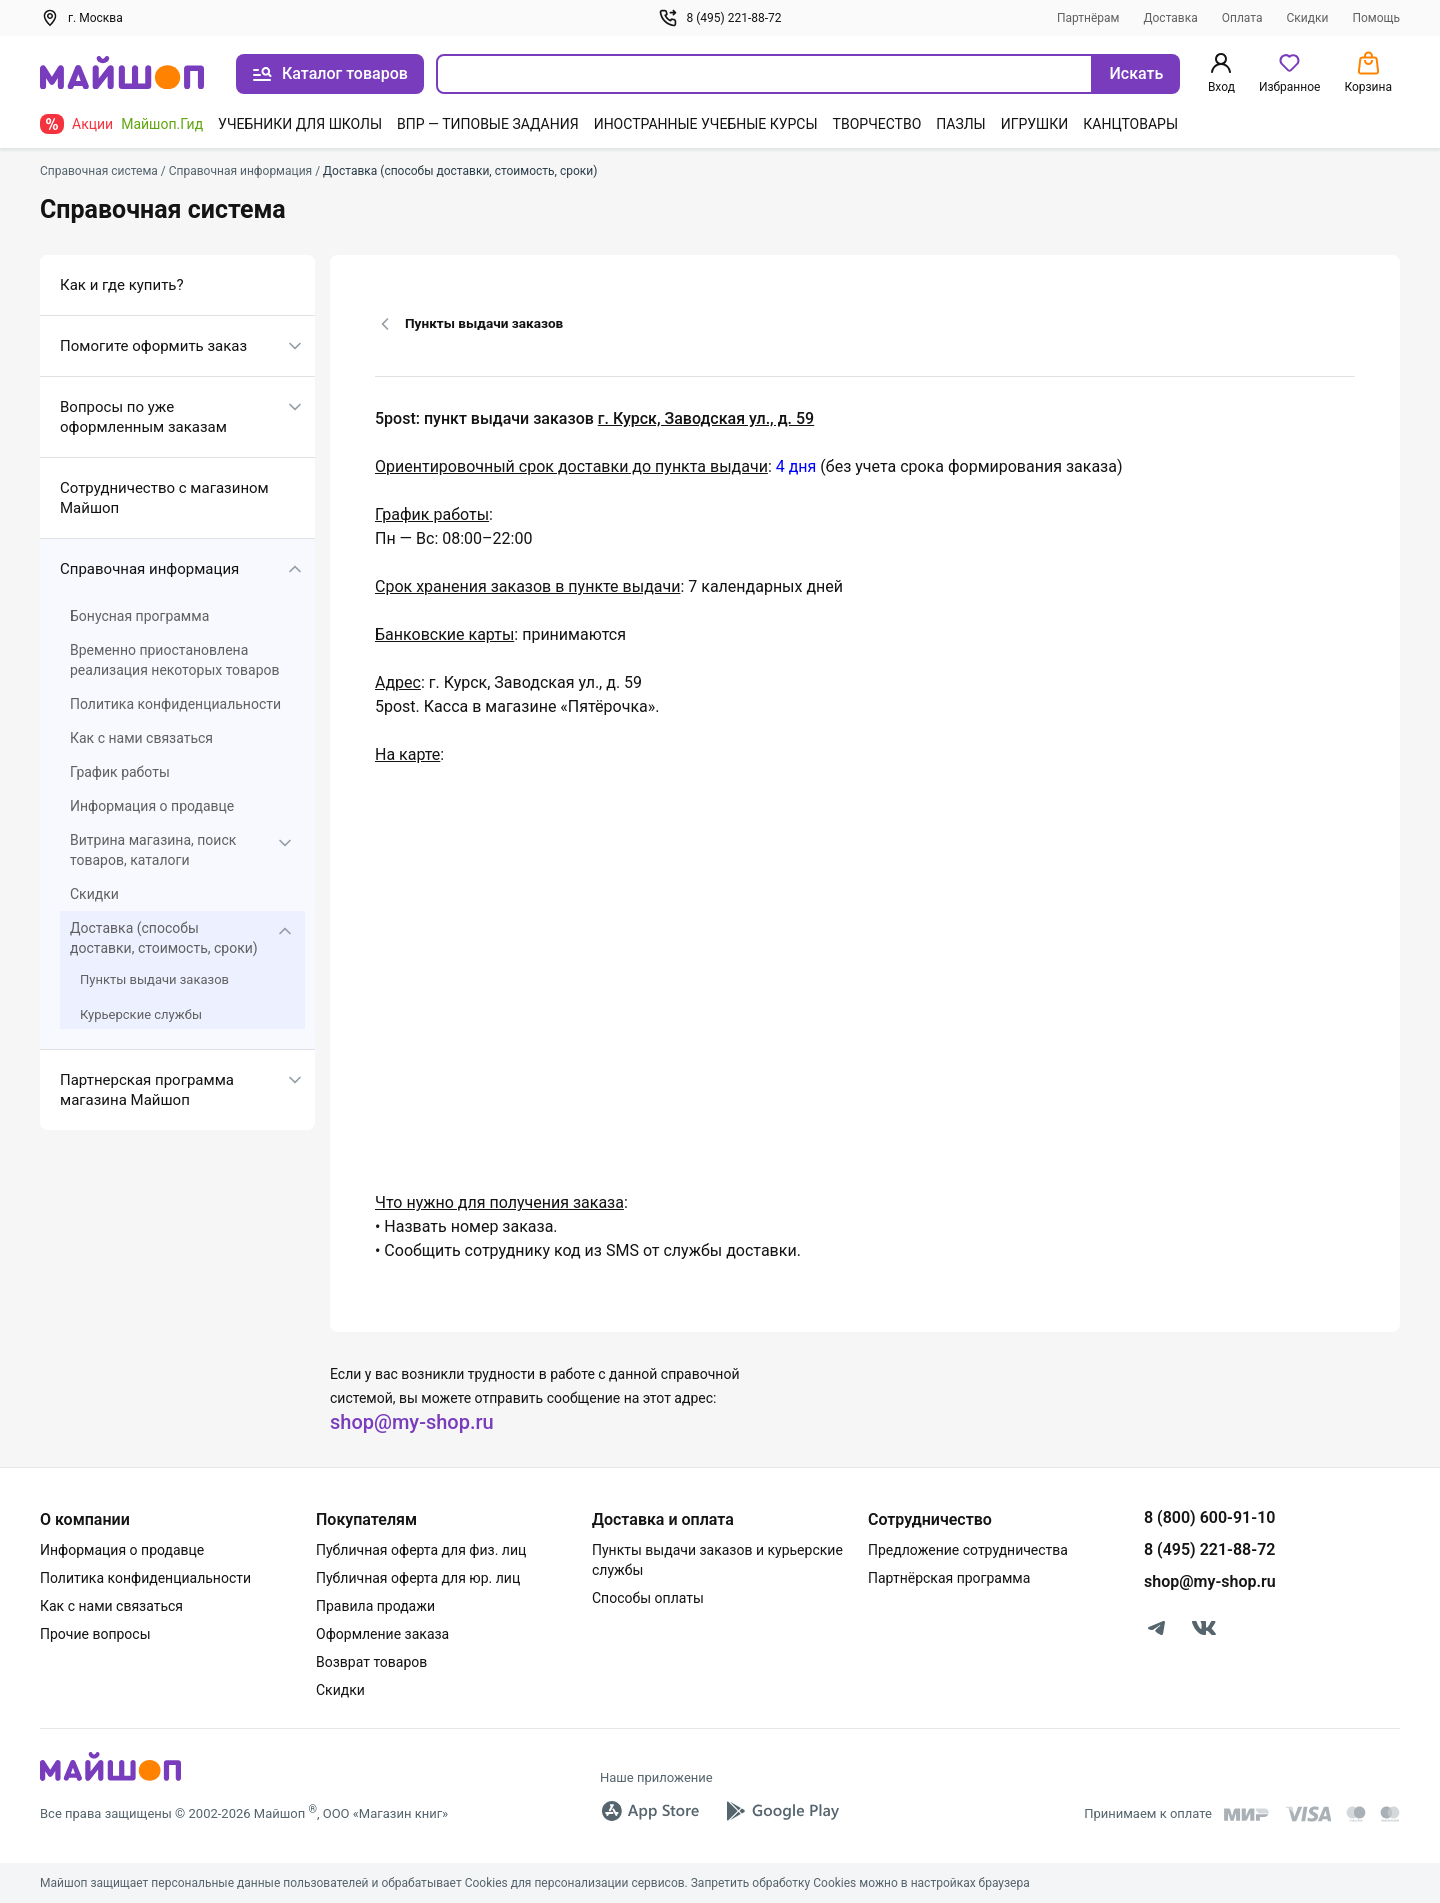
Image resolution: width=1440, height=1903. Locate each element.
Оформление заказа (382, 1634)
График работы (120, 772)
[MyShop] (110, 1779)
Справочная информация (149, 569)
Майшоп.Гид (162, 124)
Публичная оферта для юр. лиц (418, 1578)
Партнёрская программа (949, 1578)
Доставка (1171, 18)
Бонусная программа (139, 616)
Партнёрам (1088, 18)
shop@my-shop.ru (412, 1422)
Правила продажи (375, 1606)
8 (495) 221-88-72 (719, 18)
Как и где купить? (122, 285)
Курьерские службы (141, 1014)
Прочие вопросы (95, 1634)
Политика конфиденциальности (175, 704)
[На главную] (122, 74)
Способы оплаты (648, 1598)
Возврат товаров (371, 1662)
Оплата (1242, 18)
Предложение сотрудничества (968, 1550)
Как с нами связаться (141, 738)
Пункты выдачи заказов (154, 979)
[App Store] (650, 1811)
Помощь (1376, 18)
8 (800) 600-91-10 (1209, 1517)
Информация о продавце (152, 806)
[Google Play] (782, 1811)
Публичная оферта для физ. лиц (421, 1550)
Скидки (1308, 18)
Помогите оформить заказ (153, 346)
